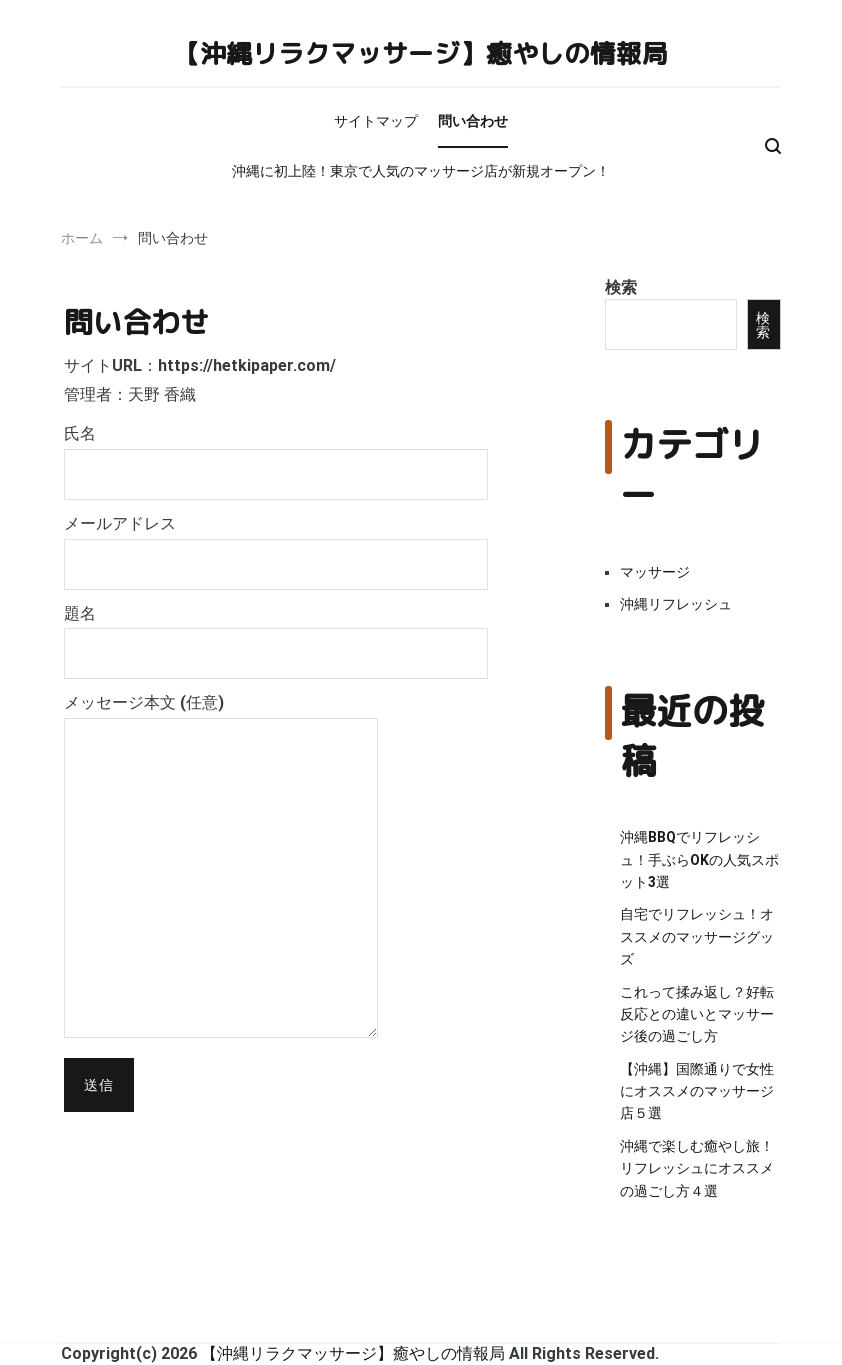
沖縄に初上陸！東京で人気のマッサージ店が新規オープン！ (421, 171)
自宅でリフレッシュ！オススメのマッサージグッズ (697, 936)
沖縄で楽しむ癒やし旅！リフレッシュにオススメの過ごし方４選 (697, 1168)
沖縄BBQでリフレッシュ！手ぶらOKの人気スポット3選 (699, 859)
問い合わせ (473, 121)
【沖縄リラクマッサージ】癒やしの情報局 (421, 53)
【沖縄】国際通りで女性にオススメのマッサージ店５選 (697, 1091)
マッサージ (655, 572)
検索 (621, 287)
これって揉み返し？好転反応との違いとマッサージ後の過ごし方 (697, 1014)
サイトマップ (376, 121)
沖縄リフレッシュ (676, 604)
